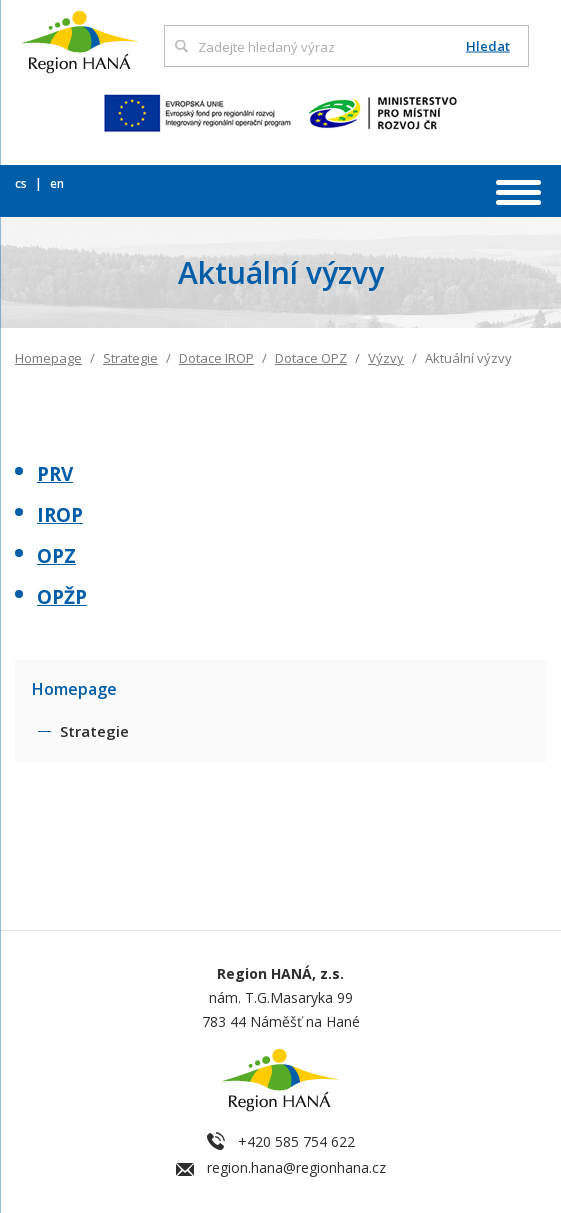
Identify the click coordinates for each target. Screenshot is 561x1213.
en (57, 183)
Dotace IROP (216, 358)
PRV (55, 474)
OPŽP (62, 597)
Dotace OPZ (311, 358)
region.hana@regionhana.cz (296, 1167)
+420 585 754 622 (296, 1141)
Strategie (130, 358)
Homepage (48, 358)
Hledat (488, 46)
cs (22, 183)
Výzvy (386, 358)
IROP (60, 515)
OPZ (56, 556)
